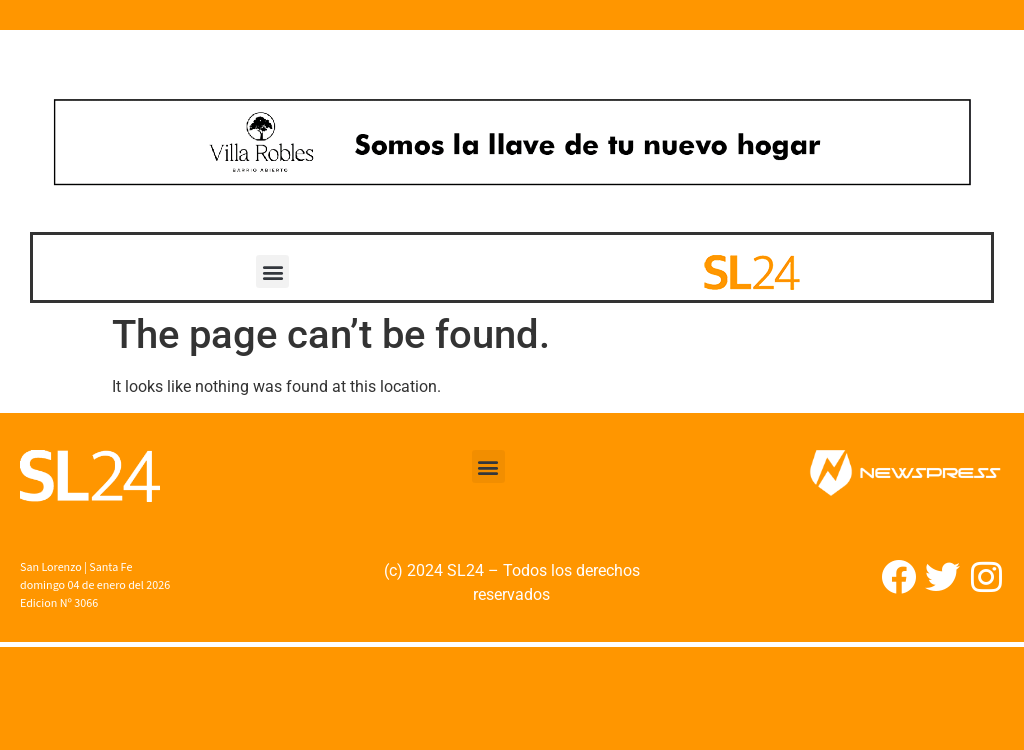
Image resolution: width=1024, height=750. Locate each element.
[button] (272, 271)
